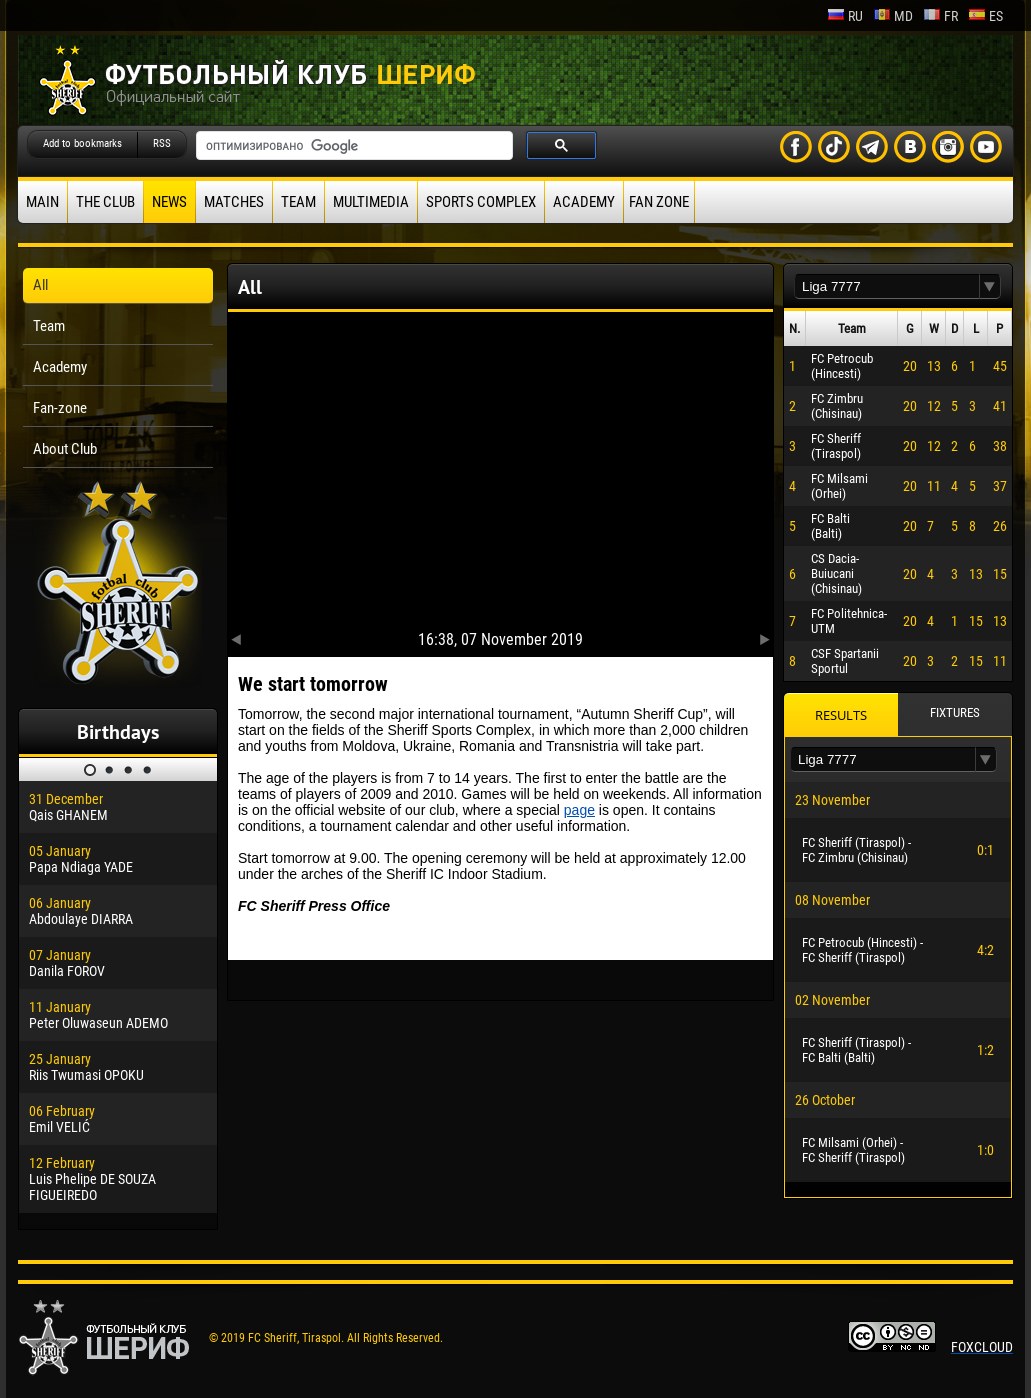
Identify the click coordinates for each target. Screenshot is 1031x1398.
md (893, 16)
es (985, 16)
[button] (990, 286)
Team (298, 202)
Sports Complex (481, 202)
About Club (65, 449)
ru (845, 16)
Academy (584, 202)
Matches (234, 202)
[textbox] (887, 286)
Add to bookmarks (82, 143)
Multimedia (371, 202)
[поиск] (352, 146)
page (579, 810)
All (40, 285)
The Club (105, 202)
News (169, 202)
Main (42, 202)
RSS (162, 143)
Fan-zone (60, 408)
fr (940, 16)
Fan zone (659, 202)
